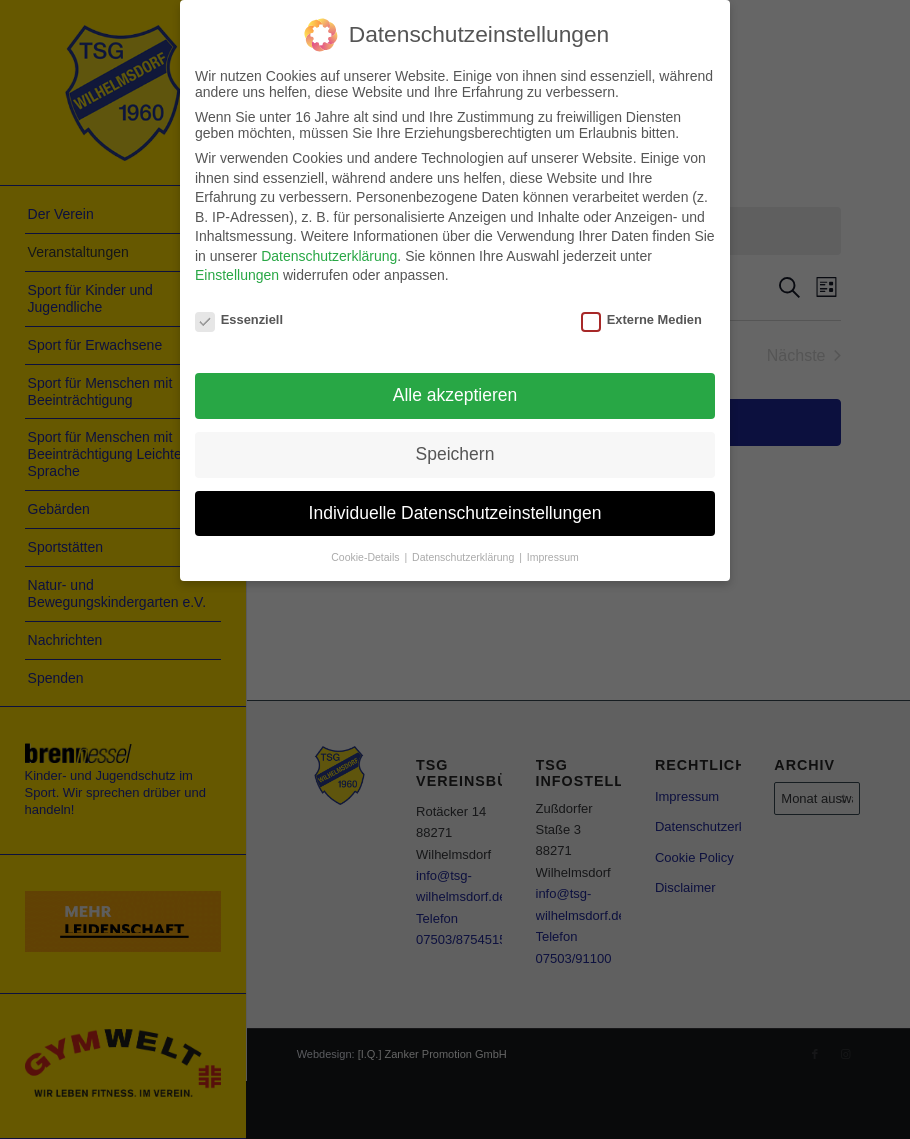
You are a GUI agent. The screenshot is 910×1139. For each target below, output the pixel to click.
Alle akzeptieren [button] (455, 395)
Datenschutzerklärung (329, 256)
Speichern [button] (455, 454)
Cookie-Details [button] (366, 557)
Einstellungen (237, 275)
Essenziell (239, 319)
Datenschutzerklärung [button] (464, 557)
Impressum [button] (553, 557)
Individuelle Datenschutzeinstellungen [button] (455, 513)
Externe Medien (641, 319)
